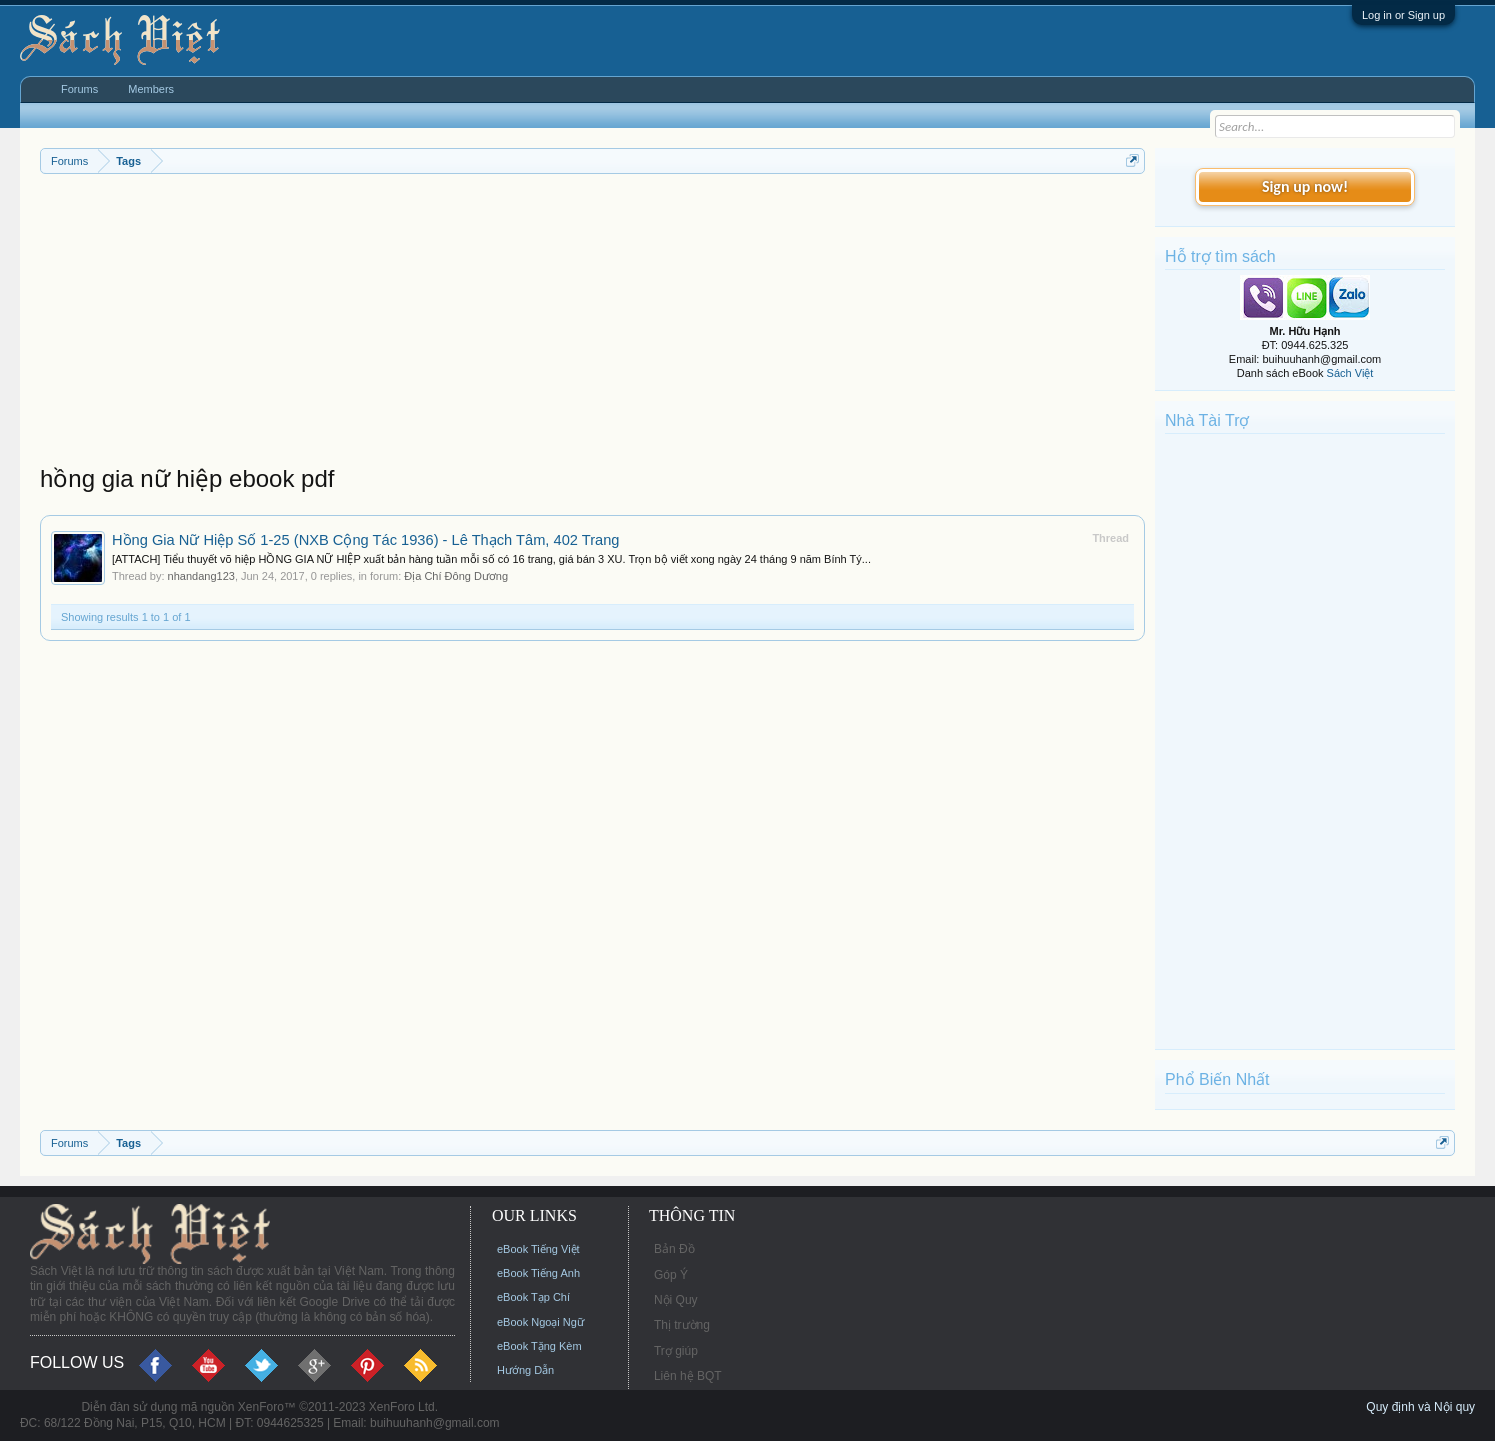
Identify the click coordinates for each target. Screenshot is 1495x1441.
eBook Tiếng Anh (538, 1273)
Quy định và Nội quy (1420, 1407)
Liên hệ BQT (688, 1376)
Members (151, 89)
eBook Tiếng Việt (538, 1249)
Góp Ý (671, 1275)
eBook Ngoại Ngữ (540, 1322)
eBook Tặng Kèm (539, 1346)
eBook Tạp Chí (533, 1297)
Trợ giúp (676, 1351)
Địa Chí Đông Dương (456, 576)
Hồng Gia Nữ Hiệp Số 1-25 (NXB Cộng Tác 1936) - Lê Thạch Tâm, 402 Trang (366, 540)
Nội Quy (676, 1300)
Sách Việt (1350, 373)
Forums (79, 89)
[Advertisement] (592, 324)
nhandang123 (201, 576)
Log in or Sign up (1403, 15)
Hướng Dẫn (525, 1370)
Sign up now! (1305, 186)
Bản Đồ (674, 1249)
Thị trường (682, 1325)
